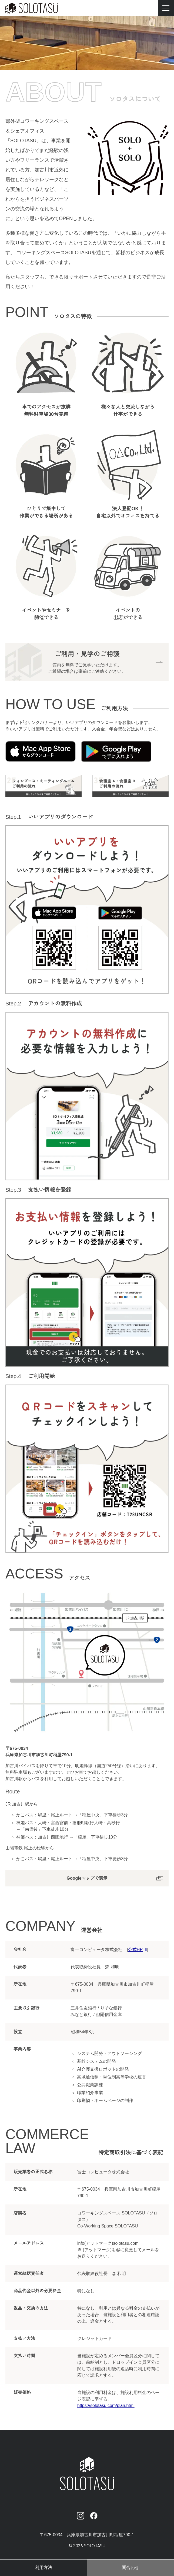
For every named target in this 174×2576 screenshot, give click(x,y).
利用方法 (43, 2567)
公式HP (135, 1951)
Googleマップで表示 (87, 1880)
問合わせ (130, 2567)
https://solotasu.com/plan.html (107, 2407)
